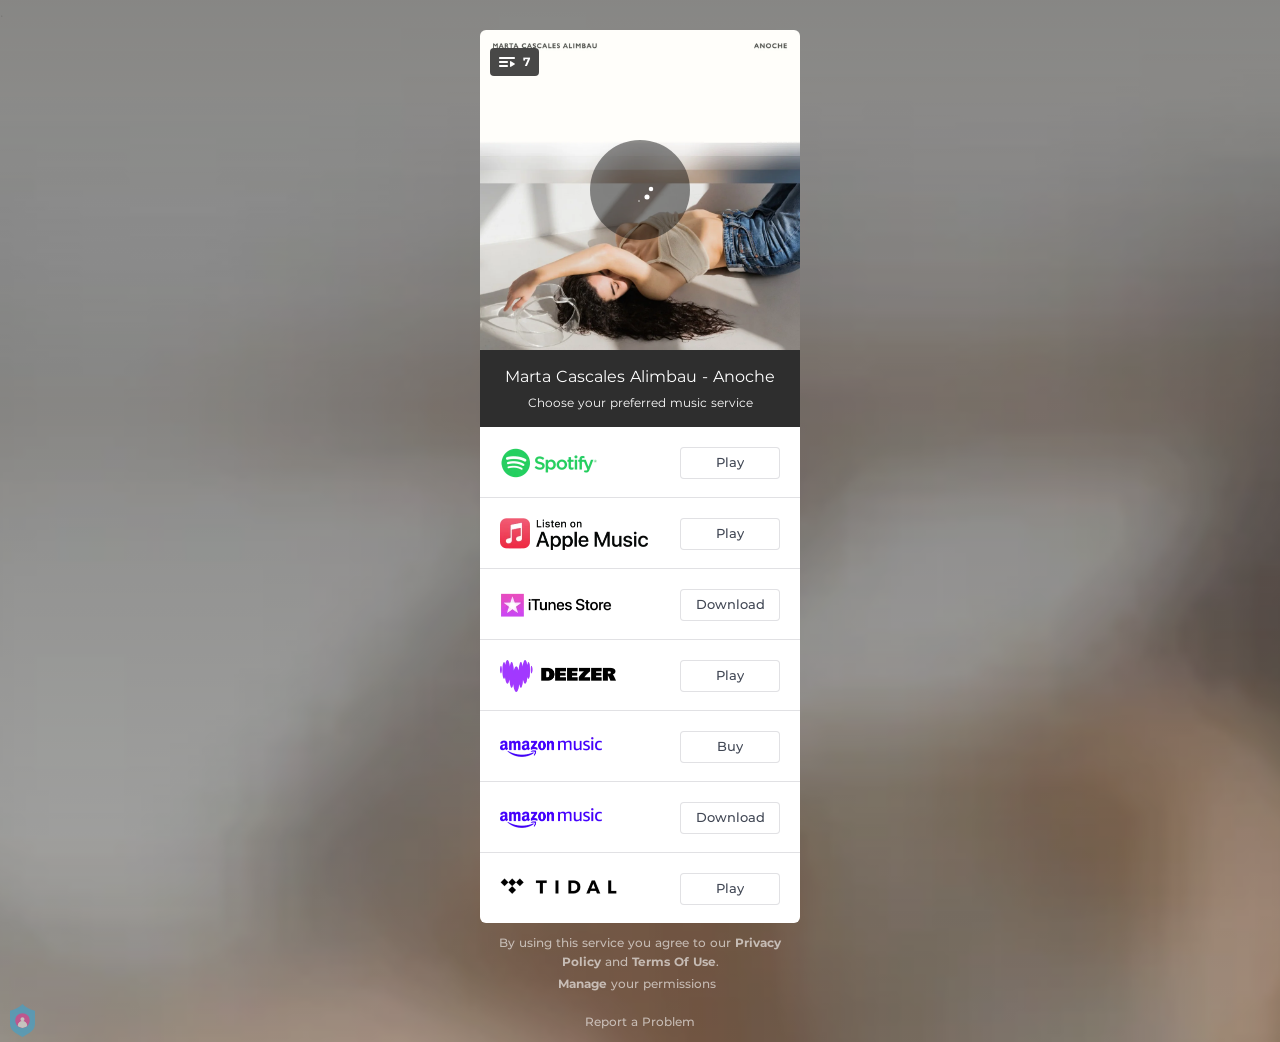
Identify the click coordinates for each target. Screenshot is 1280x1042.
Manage (582, 983)
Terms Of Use (674, 961)
